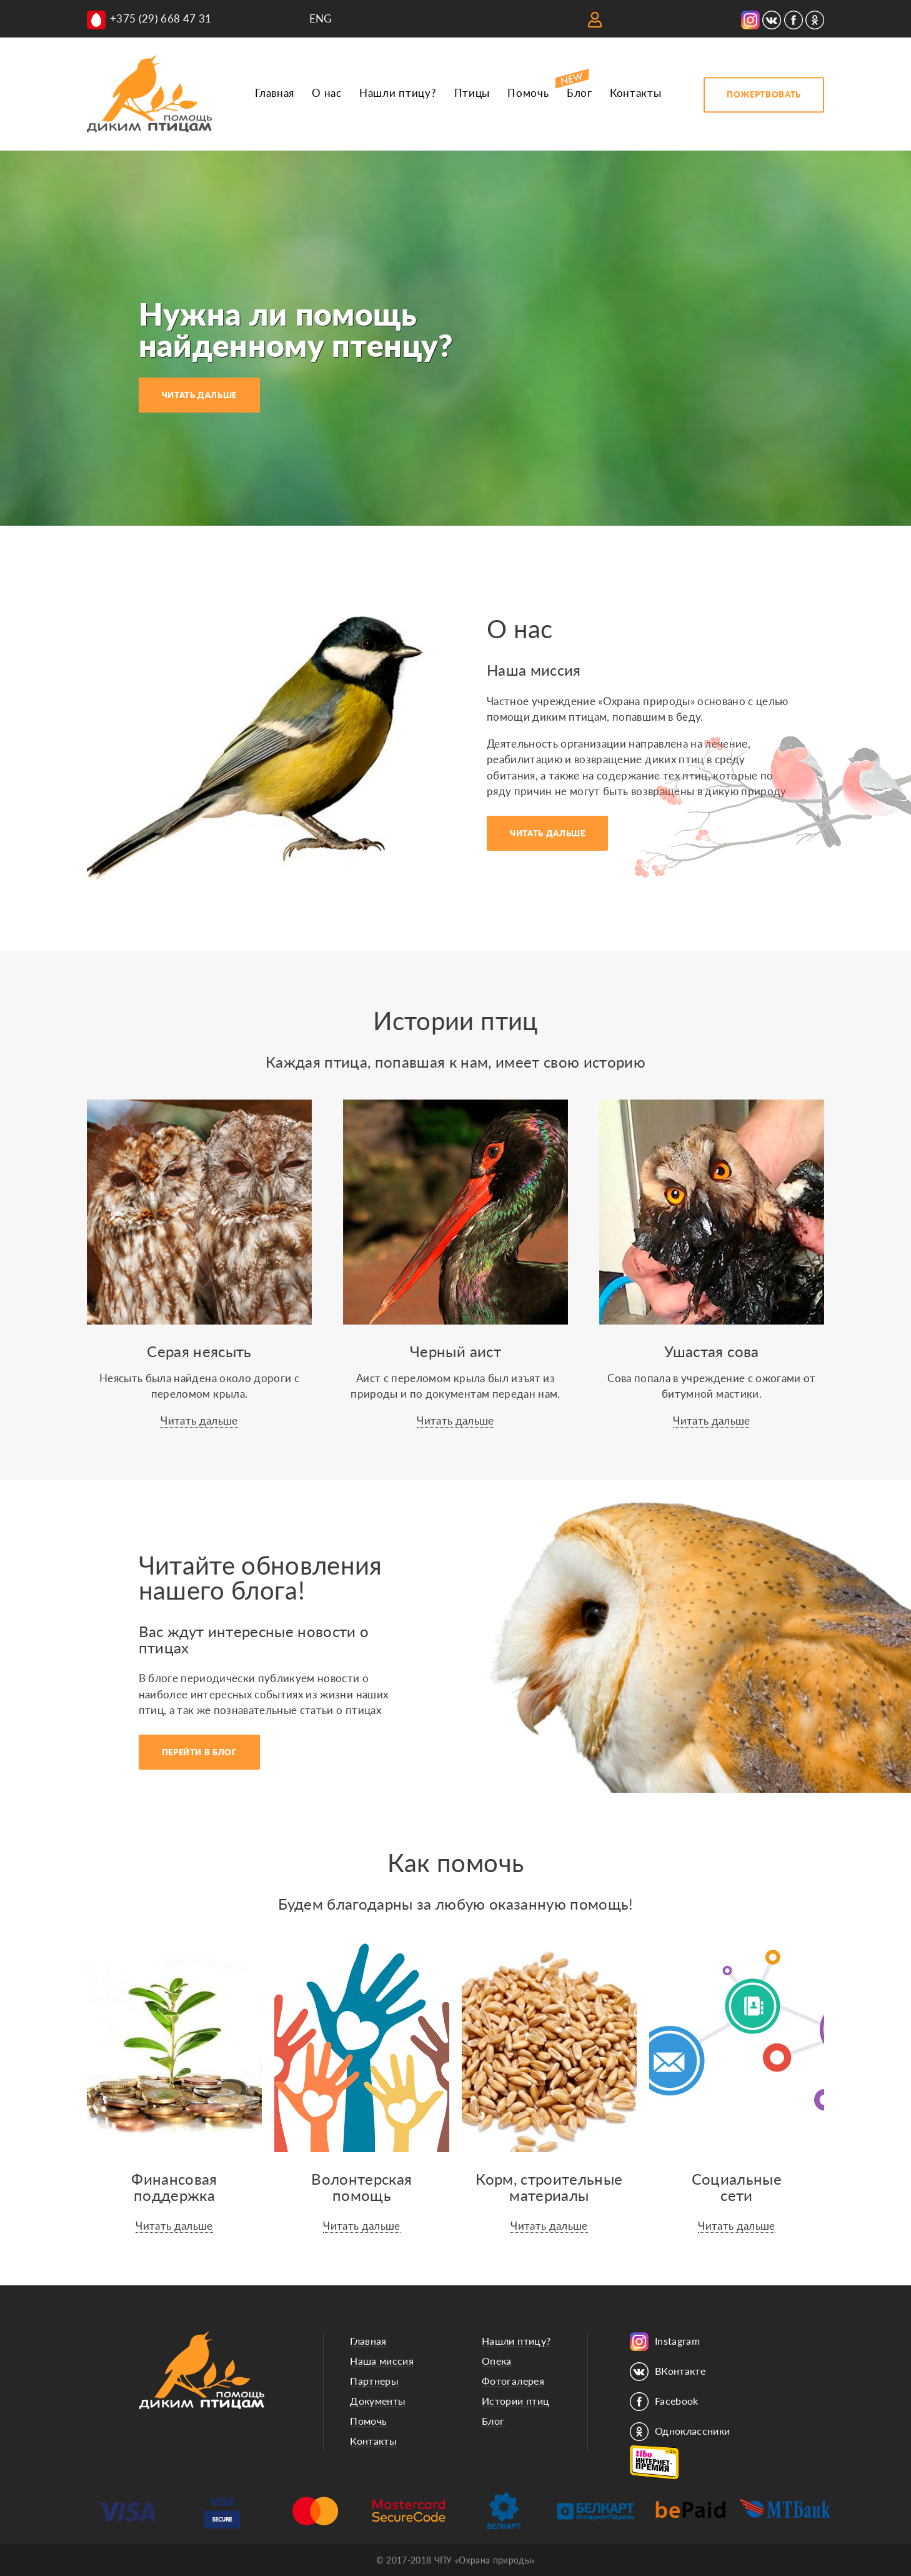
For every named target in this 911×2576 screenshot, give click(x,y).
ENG (320, 18)
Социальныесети (737, 2187)
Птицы (472, 92)
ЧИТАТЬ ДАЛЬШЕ (199, 395)
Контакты (635, 92)
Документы (378, 2401)
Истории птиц (515, 2401)
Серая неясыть (199, 1351)
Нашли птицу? (397, 92)
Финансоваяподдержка (174, 2187)
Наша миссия (382, 2361)
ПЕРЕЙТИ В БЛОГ (199, 1752)
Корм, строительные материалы (548, 2187)
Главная (274, 92)
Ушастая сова (711, 1351)
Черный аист (455, 1351)
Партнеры (374, 2381)
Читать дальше (199, 1420)
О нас (326, 92)
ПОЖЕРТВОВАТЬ (764, 94)
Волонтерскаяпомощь (361, 2187)
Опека (497, 2361)
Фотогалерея (513, 2381)
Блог (579, 92)
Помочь (528, 92)
